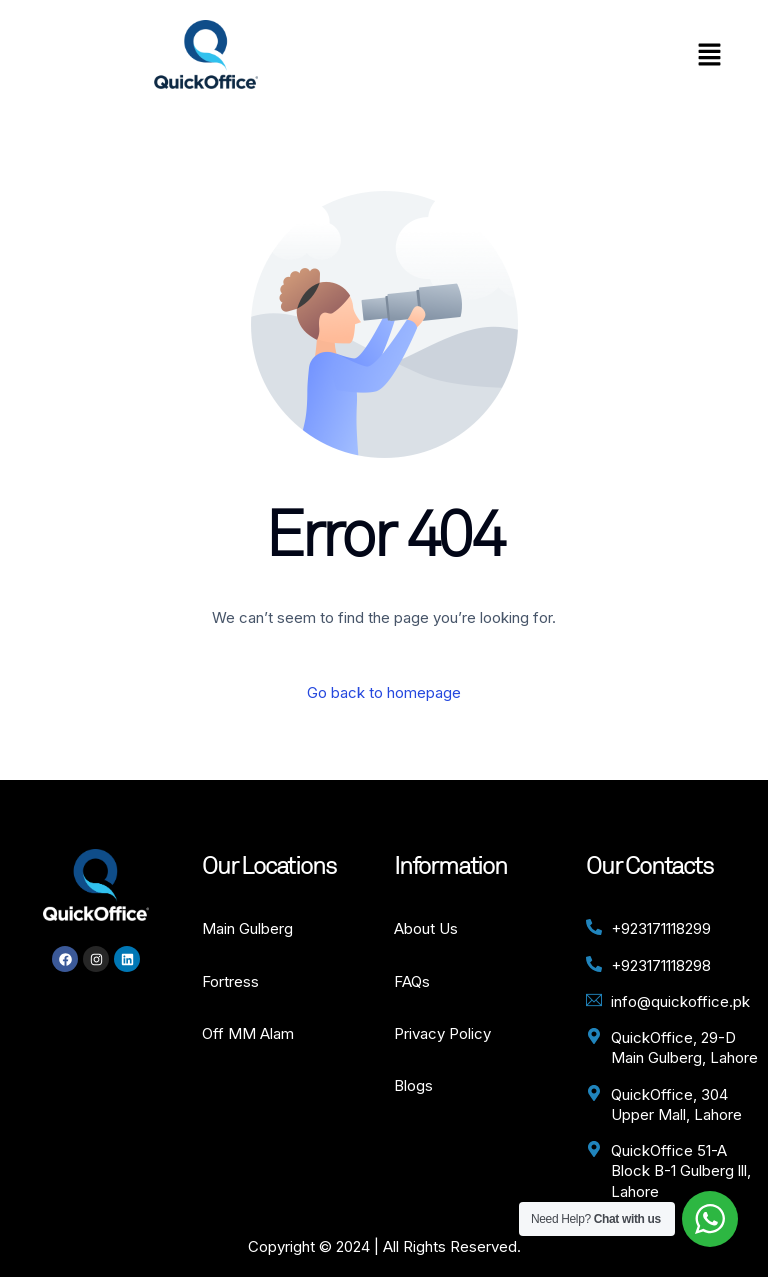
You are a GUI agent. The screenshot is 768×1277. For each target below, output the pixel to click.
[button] (709, 55)
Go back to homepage (384, 692)
